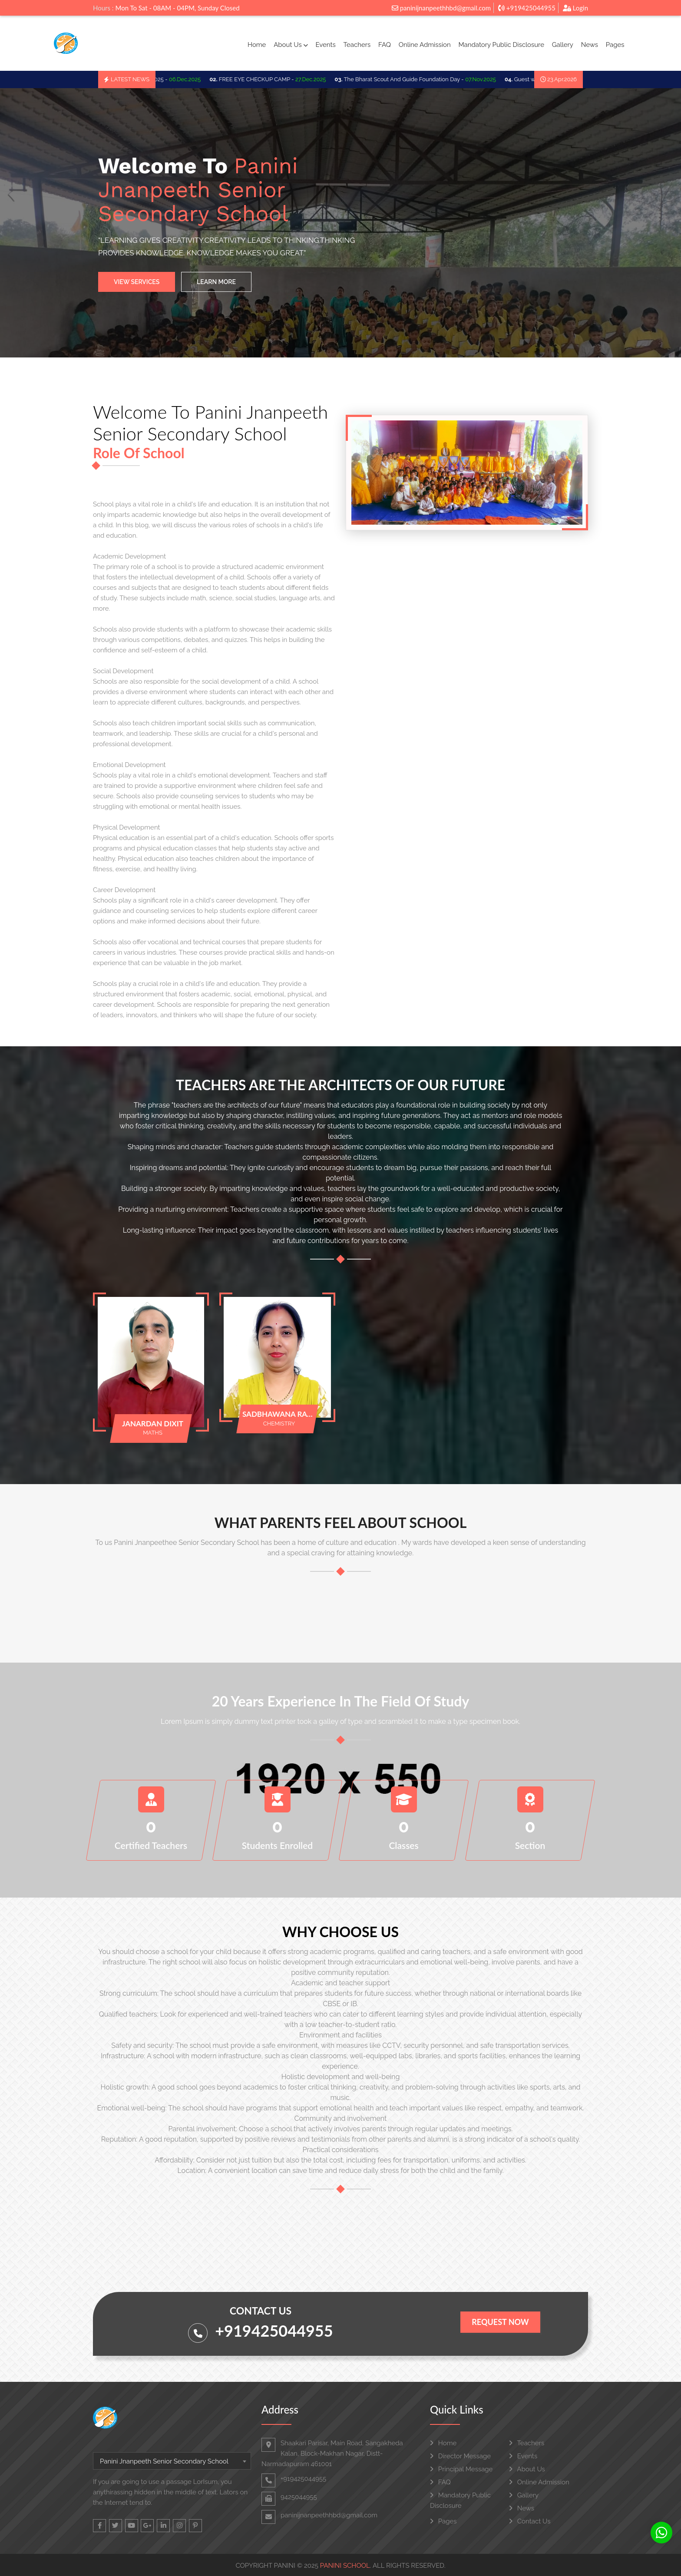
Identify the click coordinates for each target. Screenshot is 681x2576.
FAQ (384, 45)
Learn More (216, 281)
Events (325, 45)
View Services (136, 281)
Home (257, 45)
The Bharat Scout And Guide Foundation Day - (425, 79)
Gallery (562, 45)
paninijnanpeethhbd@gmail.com (441, 8)
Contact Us (529, 2521)
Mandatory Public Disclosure (501, 45)
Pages (615, 45)
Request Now (500, 2322)
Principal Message (461, 2469)
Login (575, 8)
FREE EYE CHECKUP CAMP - (277, 79)
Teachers (357, 45)
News (589, 45)
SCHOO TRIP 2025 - (164, 79)
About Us (290, 45)
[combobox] (172, 2461)
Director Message (460, 2456)
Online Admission (425, 45)
